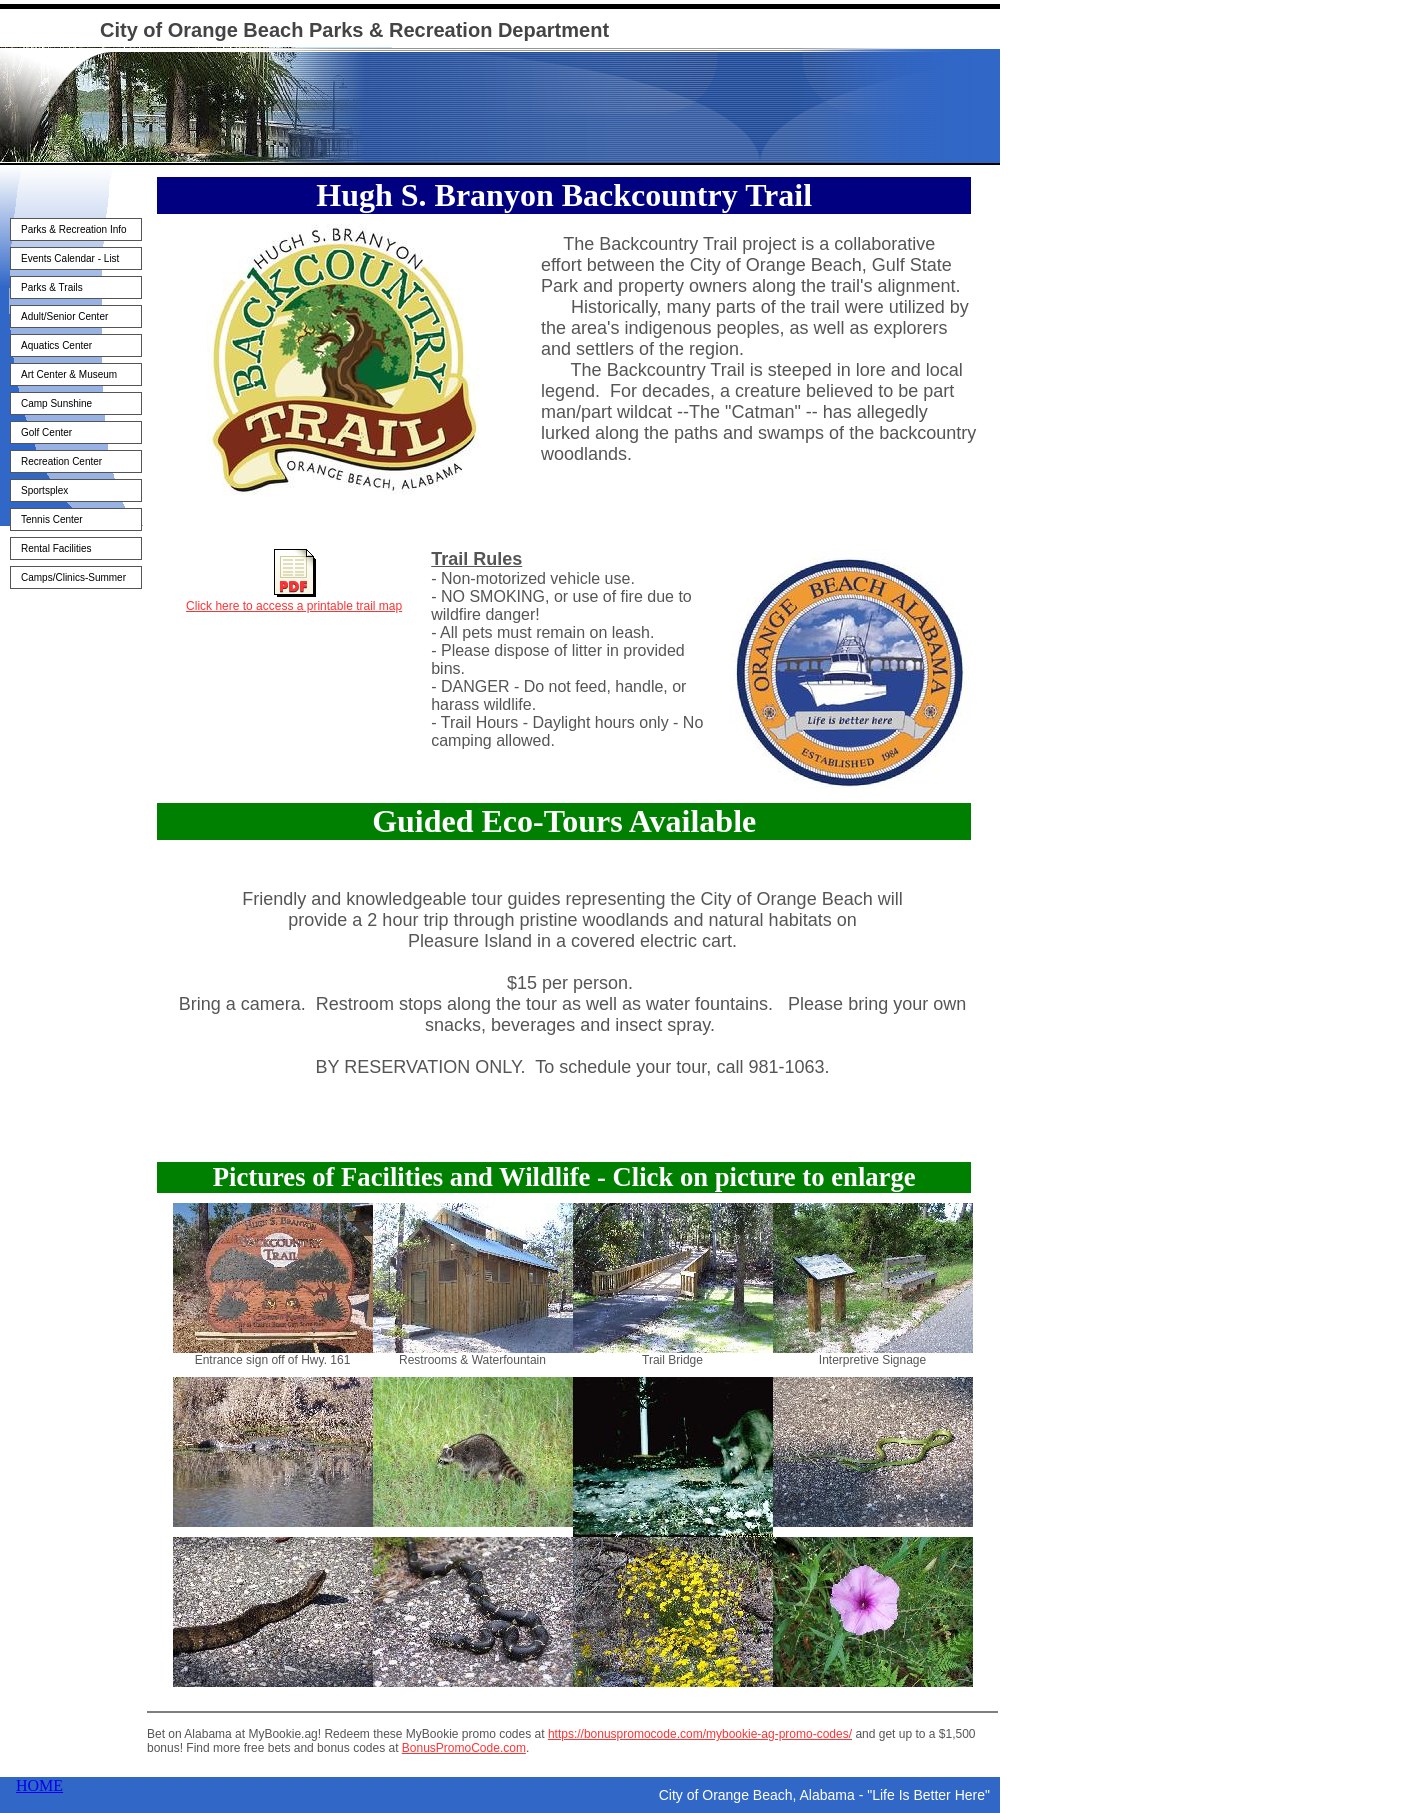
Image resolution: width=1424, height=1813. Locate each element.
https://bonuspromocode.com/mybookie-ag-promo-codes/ (700, 1734)
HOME (39, 1785)
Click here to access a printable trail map (294, 606)
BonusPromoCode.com (464, 1748)
